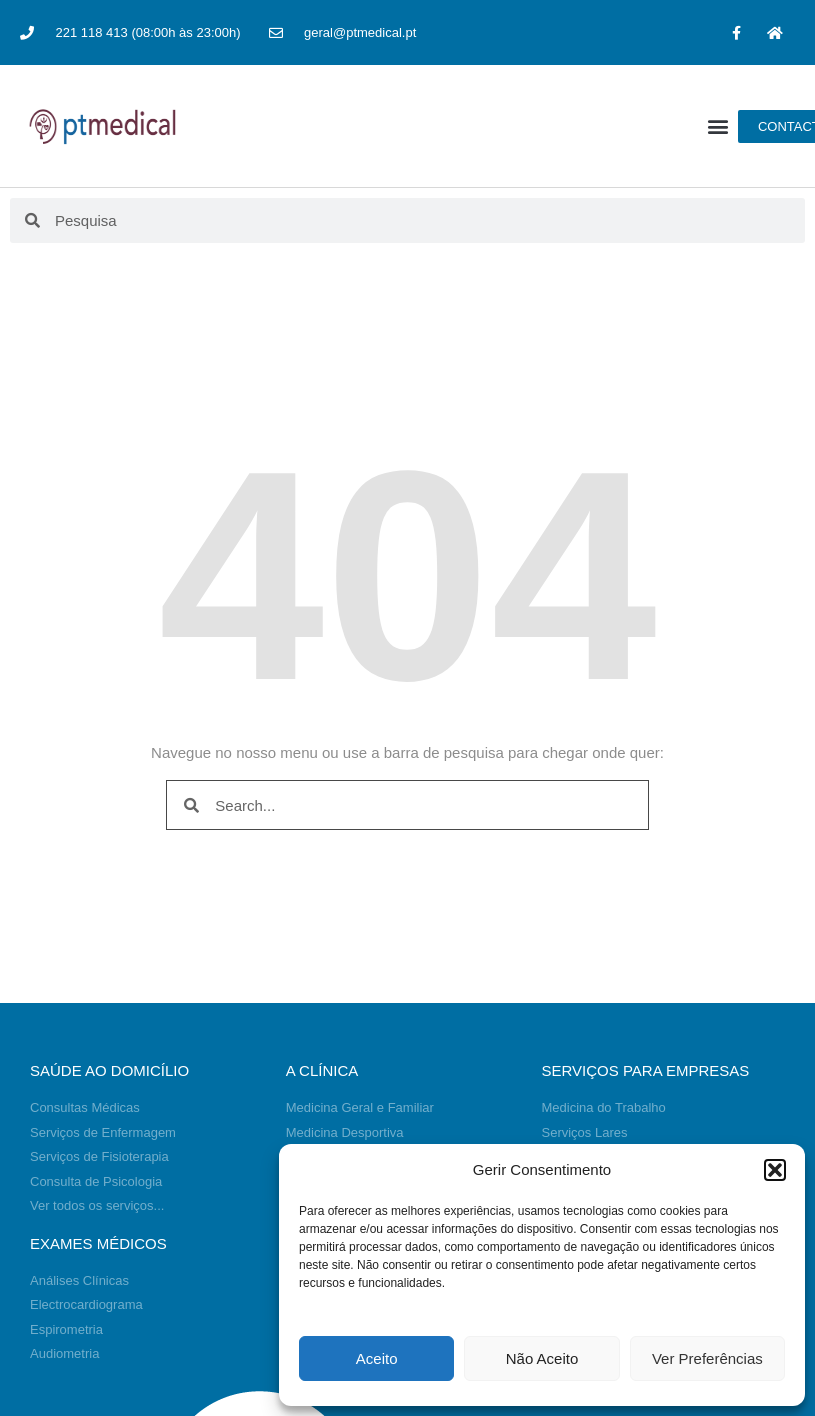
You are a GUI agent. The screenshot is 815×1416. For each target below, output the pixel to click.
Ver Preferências (707, 1358)
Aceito (377, 1358)
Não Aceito (542, 1358)
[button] (775, 1170)
